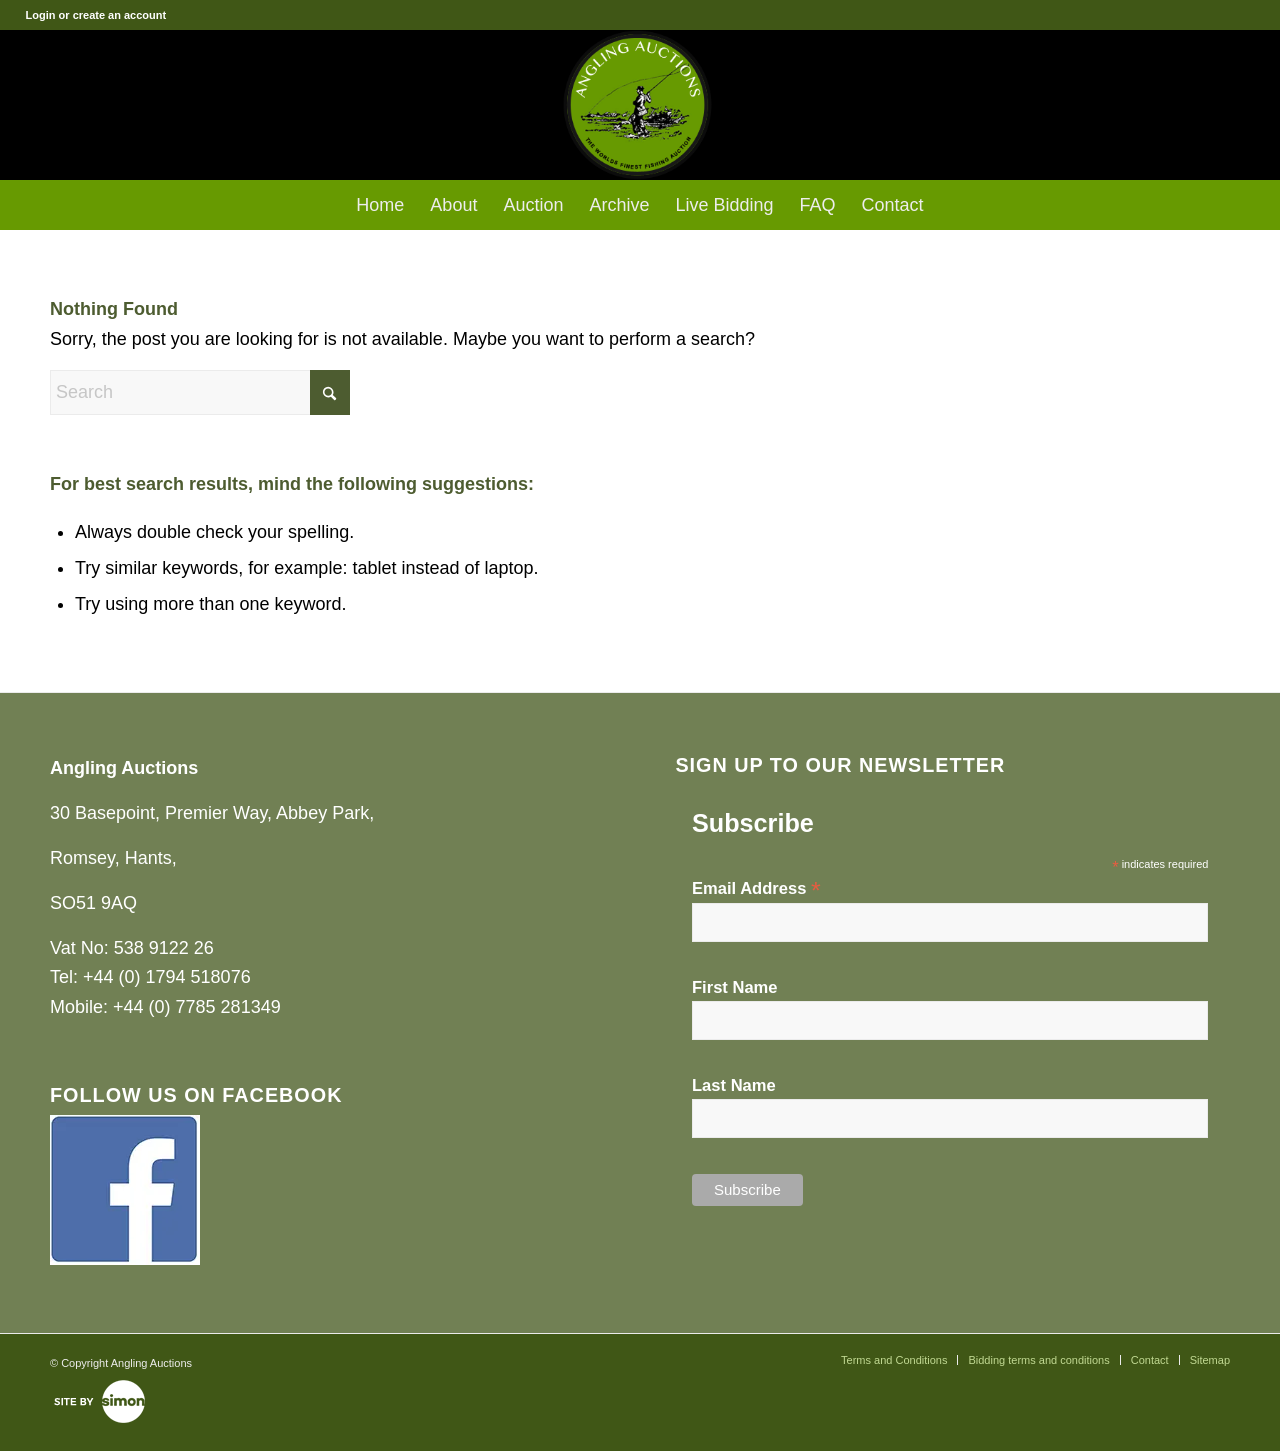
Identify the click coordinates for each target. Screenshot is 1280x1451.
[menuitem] (380, 205)
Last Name (734, 1085)
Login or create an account (96, 15)
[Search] (200, 392)
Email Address (756, 888)
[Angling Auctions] (639, 105)
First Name (735, 987)
